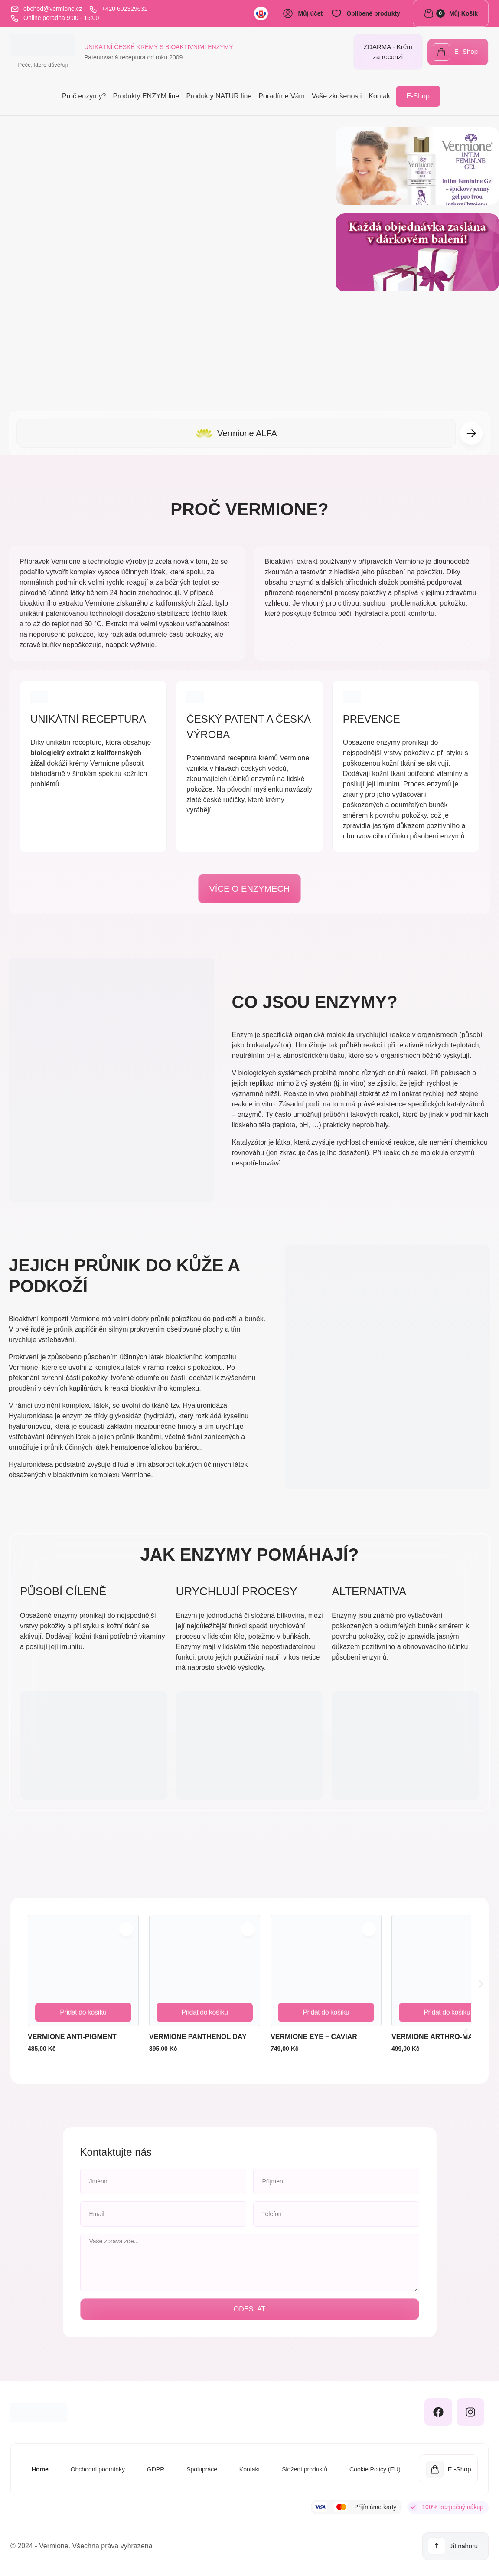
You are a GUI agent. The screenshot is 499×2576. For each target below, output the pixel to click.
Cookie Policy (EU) (375, 2469)
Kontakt (380, 96)
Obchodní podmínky (94, 2469)
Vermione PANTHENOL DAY (198, 2038)
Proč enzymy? (84, 96)
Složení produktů (304, 2469)
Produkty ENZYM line (146, 96)
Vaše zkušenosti (337, 96)
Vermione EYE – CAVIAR (314, 2038)
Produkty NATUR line (218, 96)
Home (35, 2469)
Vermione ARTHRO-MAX (434, 2038)
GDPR (153, 2469)
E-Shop (418, 96)
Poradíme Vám (281, 96)
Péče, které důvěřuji (43, 65)
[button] (471, 433)
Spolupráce (200, 2469)
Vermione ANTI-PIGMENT (72, 2038)
